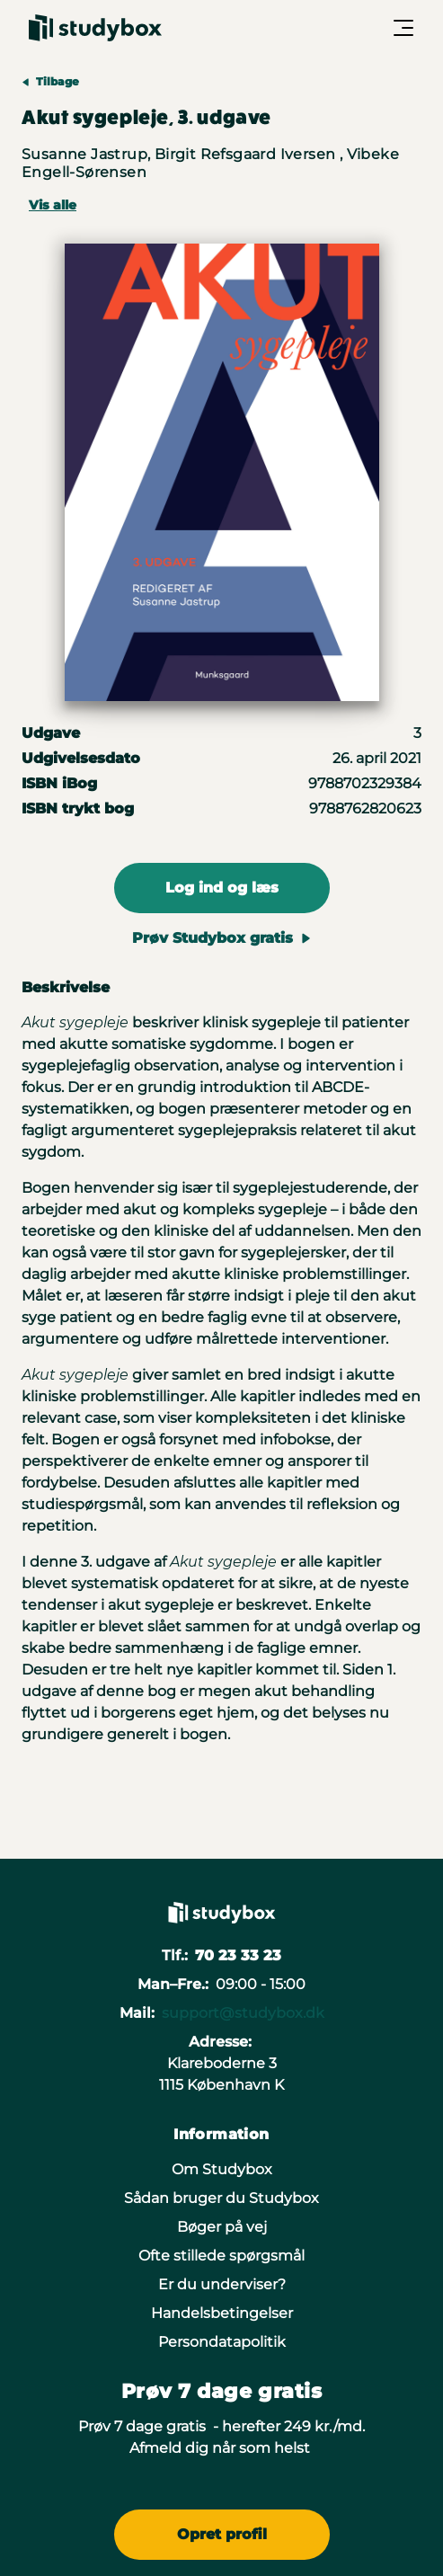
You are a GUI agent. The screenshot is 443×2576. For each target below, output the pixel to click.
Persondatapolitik (222, 2341)
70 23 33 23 (238, 1955)
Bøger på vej (222, 2226)
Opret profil (222, 2534)
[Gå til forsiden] (95, 27)
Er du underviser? (222, 2284)
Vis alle (52, 205)
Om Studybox (222, 2169)
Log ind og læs (222, 887)
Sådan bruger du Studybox (221, 2198)
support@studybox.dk (243, 2012)
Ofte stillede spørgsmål (221, 2255)
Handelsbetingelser (222, 2313)
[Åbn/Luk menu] (403, 28)
